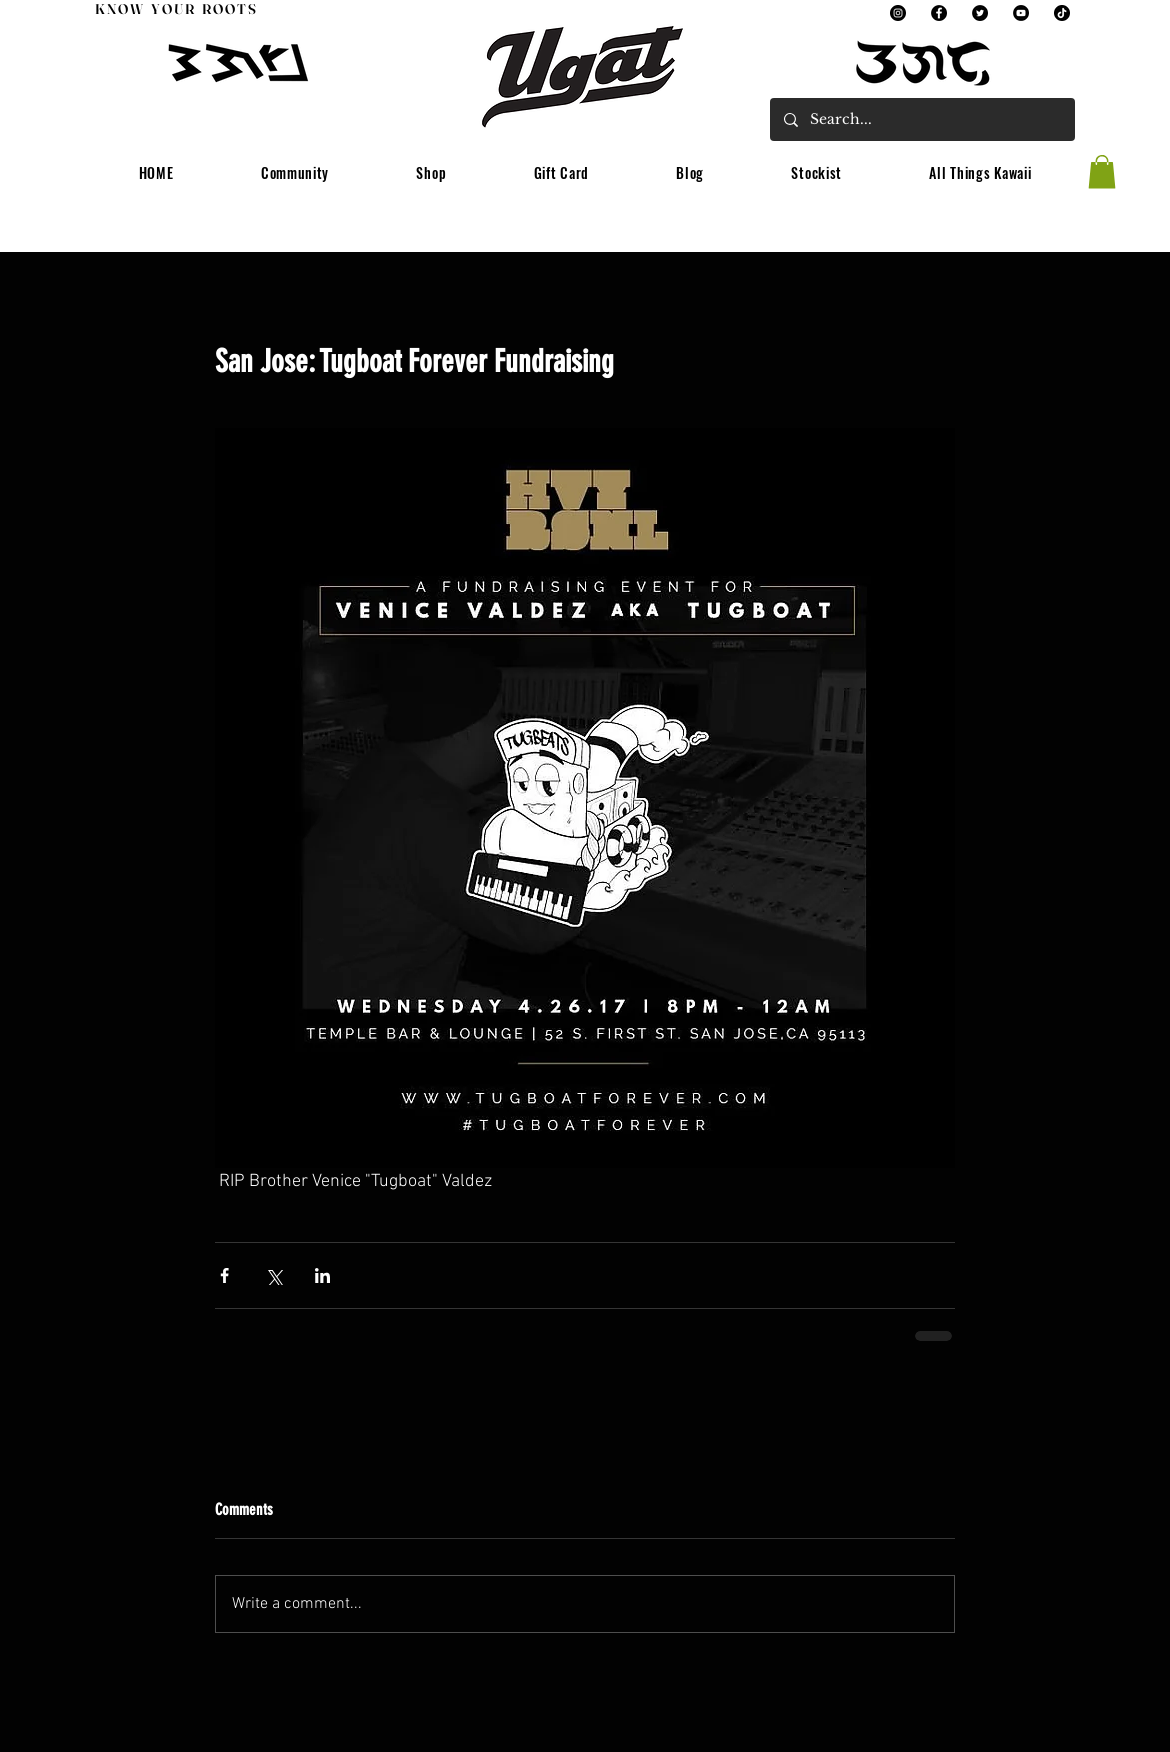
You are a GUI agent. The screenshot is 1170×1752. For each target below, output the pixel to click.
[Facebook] (939, 13)
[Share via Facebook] (224, 1275)
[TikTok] (1062, 13)
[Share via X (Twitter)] (273, 1275)
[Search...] (921, 119)
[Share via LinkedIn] (322, 1275)
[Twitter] (980, 13)
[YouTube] (1021, 13)
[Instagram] (898, 13)
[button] (295, 173)
